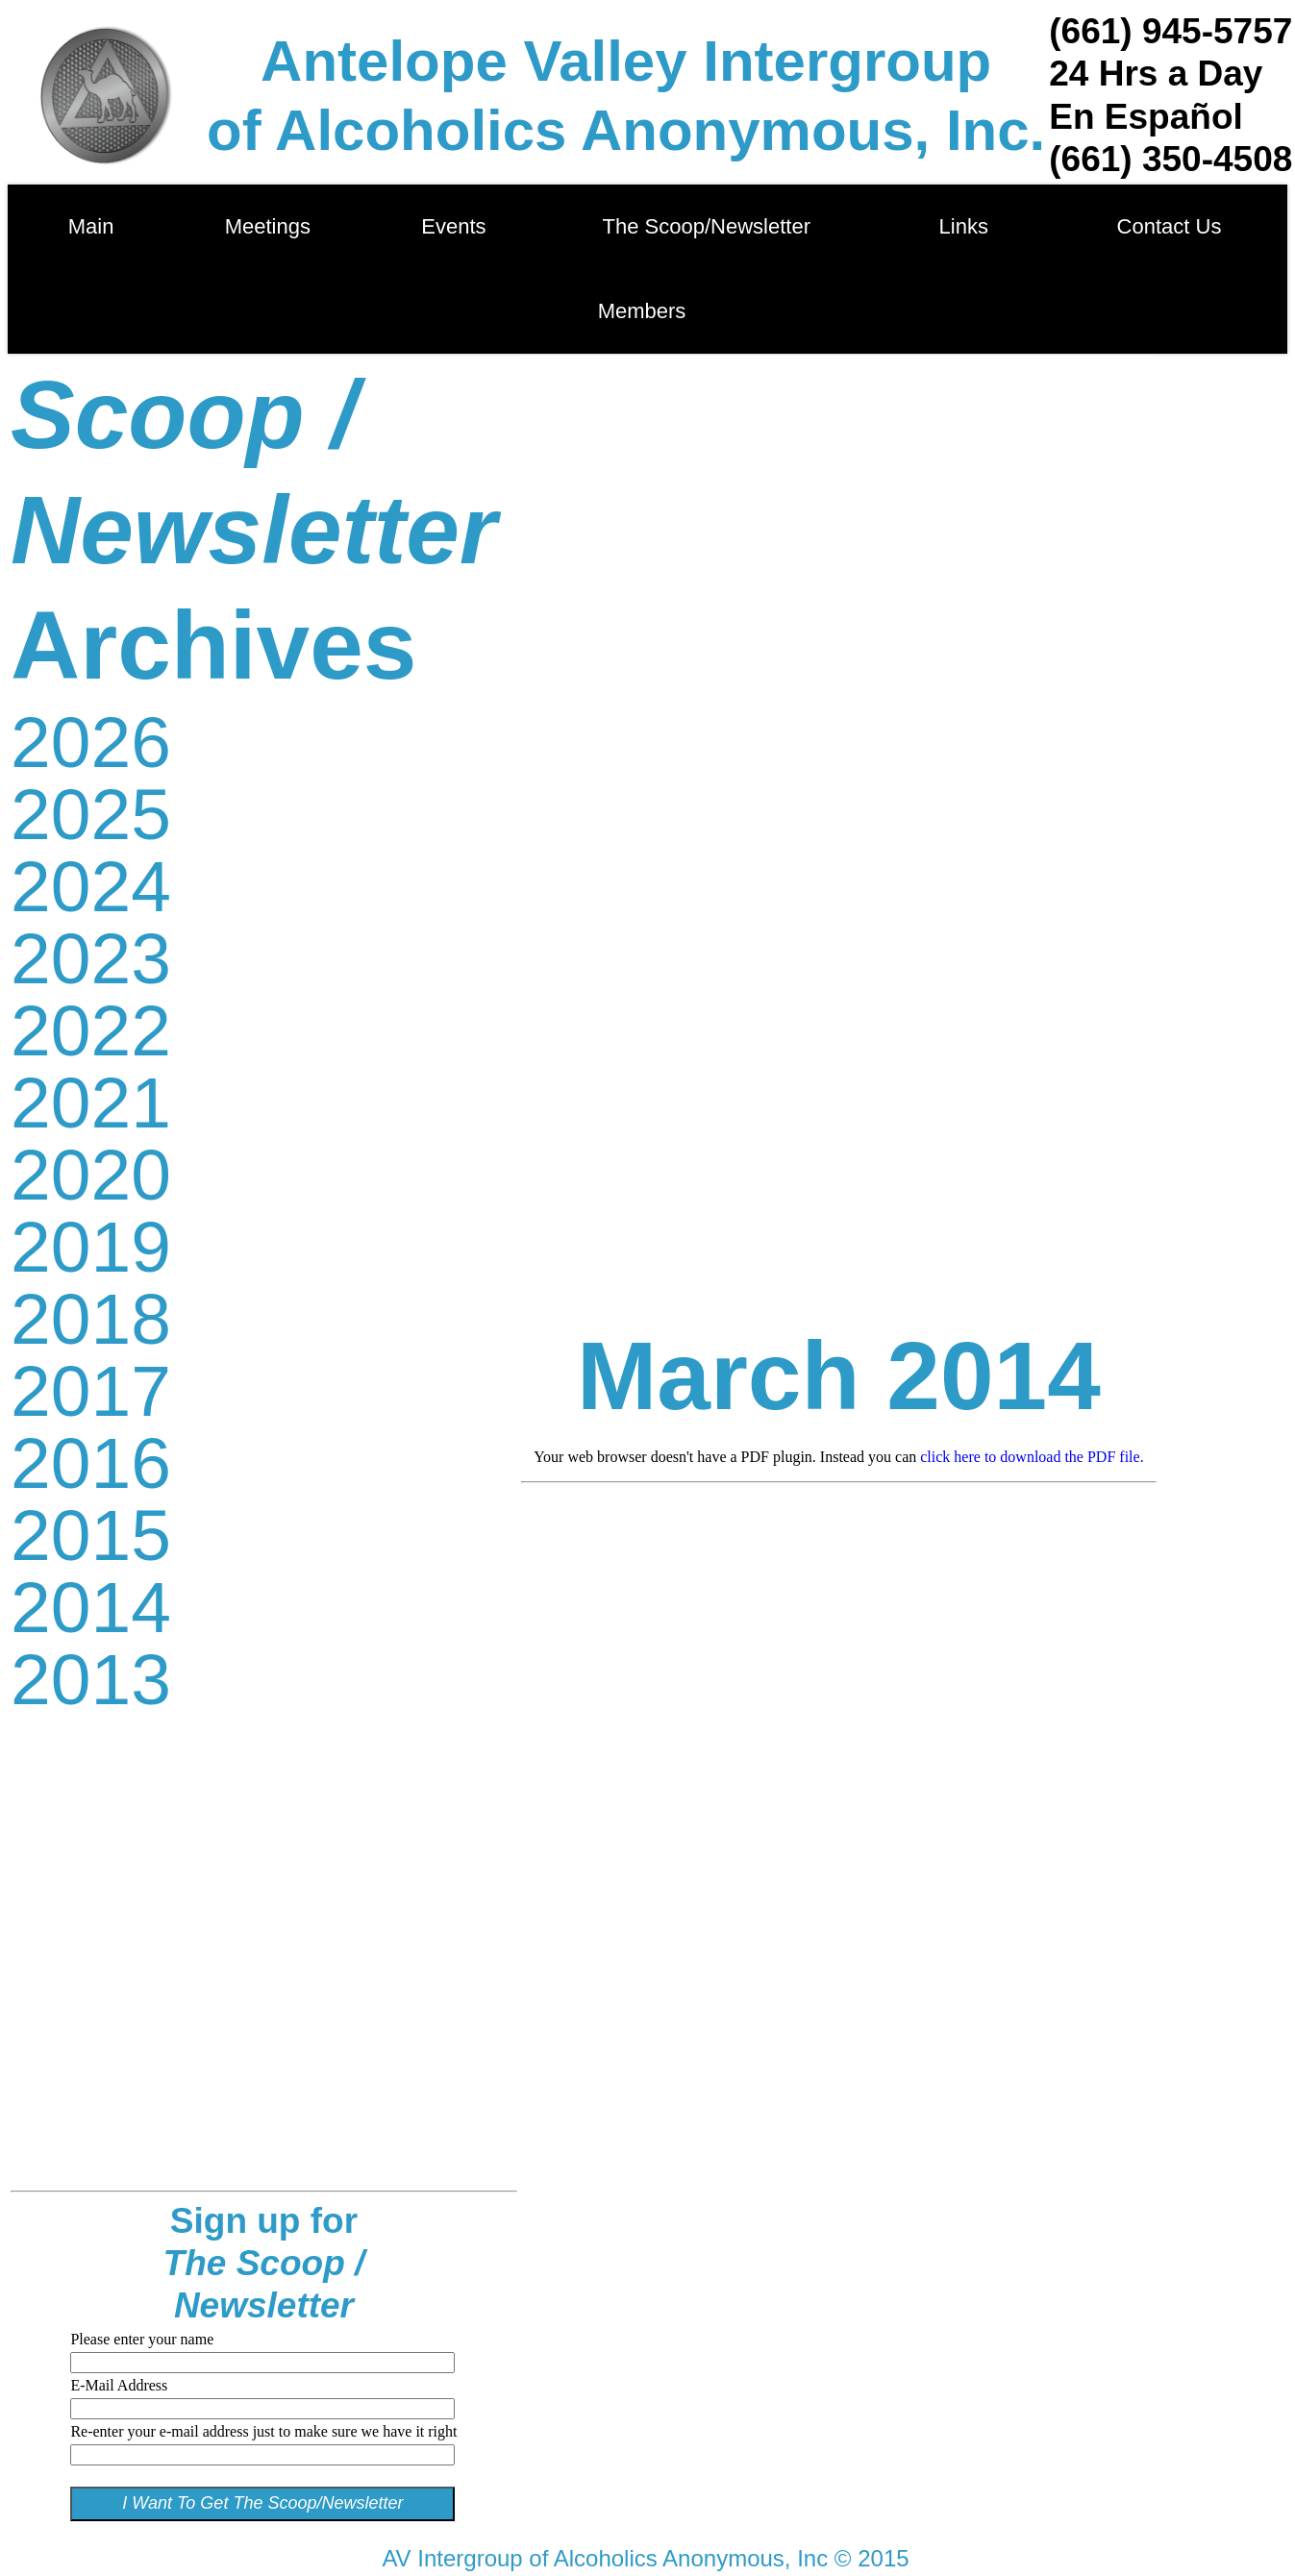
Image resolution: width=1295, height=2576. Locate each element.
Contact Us (1169, 226)
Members (642, 311)
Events (459, 226)
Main (91, 226)
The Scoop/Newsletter (706, 226)
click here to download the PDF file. (1031, 1457)
